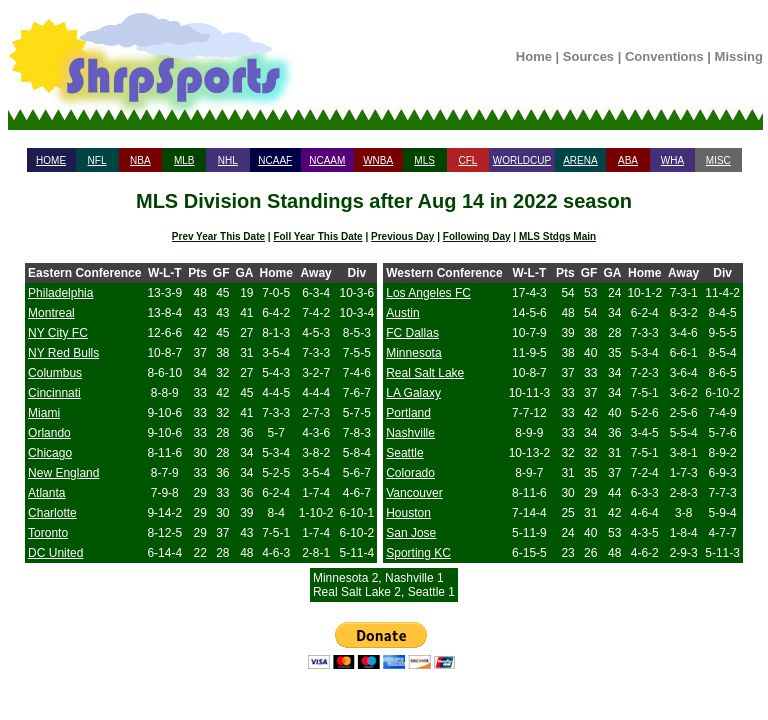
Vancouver (414, 493)
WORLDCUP (522, 160)
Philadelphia (60, 293)
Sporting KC (418, 553)
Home (534, 56)
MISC (718, 160)
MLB (184, 160)
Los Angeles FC (428, 293)
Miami (44, 413)
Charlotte (52, 513)
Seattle (404, 453)
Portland (408, 413)
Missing (739, 56)
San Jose (411, 533)
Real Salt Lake (425, 373)
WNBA (378, 160)
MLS (424, 160)
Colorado (410, 473)
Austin (402, 313)
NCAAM (327, 160)
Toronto (48, 533)
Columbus (55, 373)
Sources (588, 56)
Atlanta (46, 493)
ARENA (580, 160)
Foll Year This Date (317, 236)
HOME (51, 160)
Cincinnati (54, 393)
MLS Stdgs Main (557, 236)
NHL (228, 160)
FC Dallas (412, 333)
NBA (140, 160)
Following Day (477, 236)
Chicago (50, 453)
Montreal (51, 313)
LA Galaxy (413, 393)
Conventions (664, 56)
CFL (467, 160)
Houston (408, 513)
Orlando (49, 433)
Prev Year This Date (218, 236)
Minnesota (413, 353)
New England (63, 473)
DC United (55, 553)
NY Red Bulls (63, 353)
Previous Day (402, 236)
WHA (672, 160)
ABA (628, 160)
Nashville (410, 433)
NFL (97, 160)
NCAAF (275, 160)
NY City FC (58, 333)
